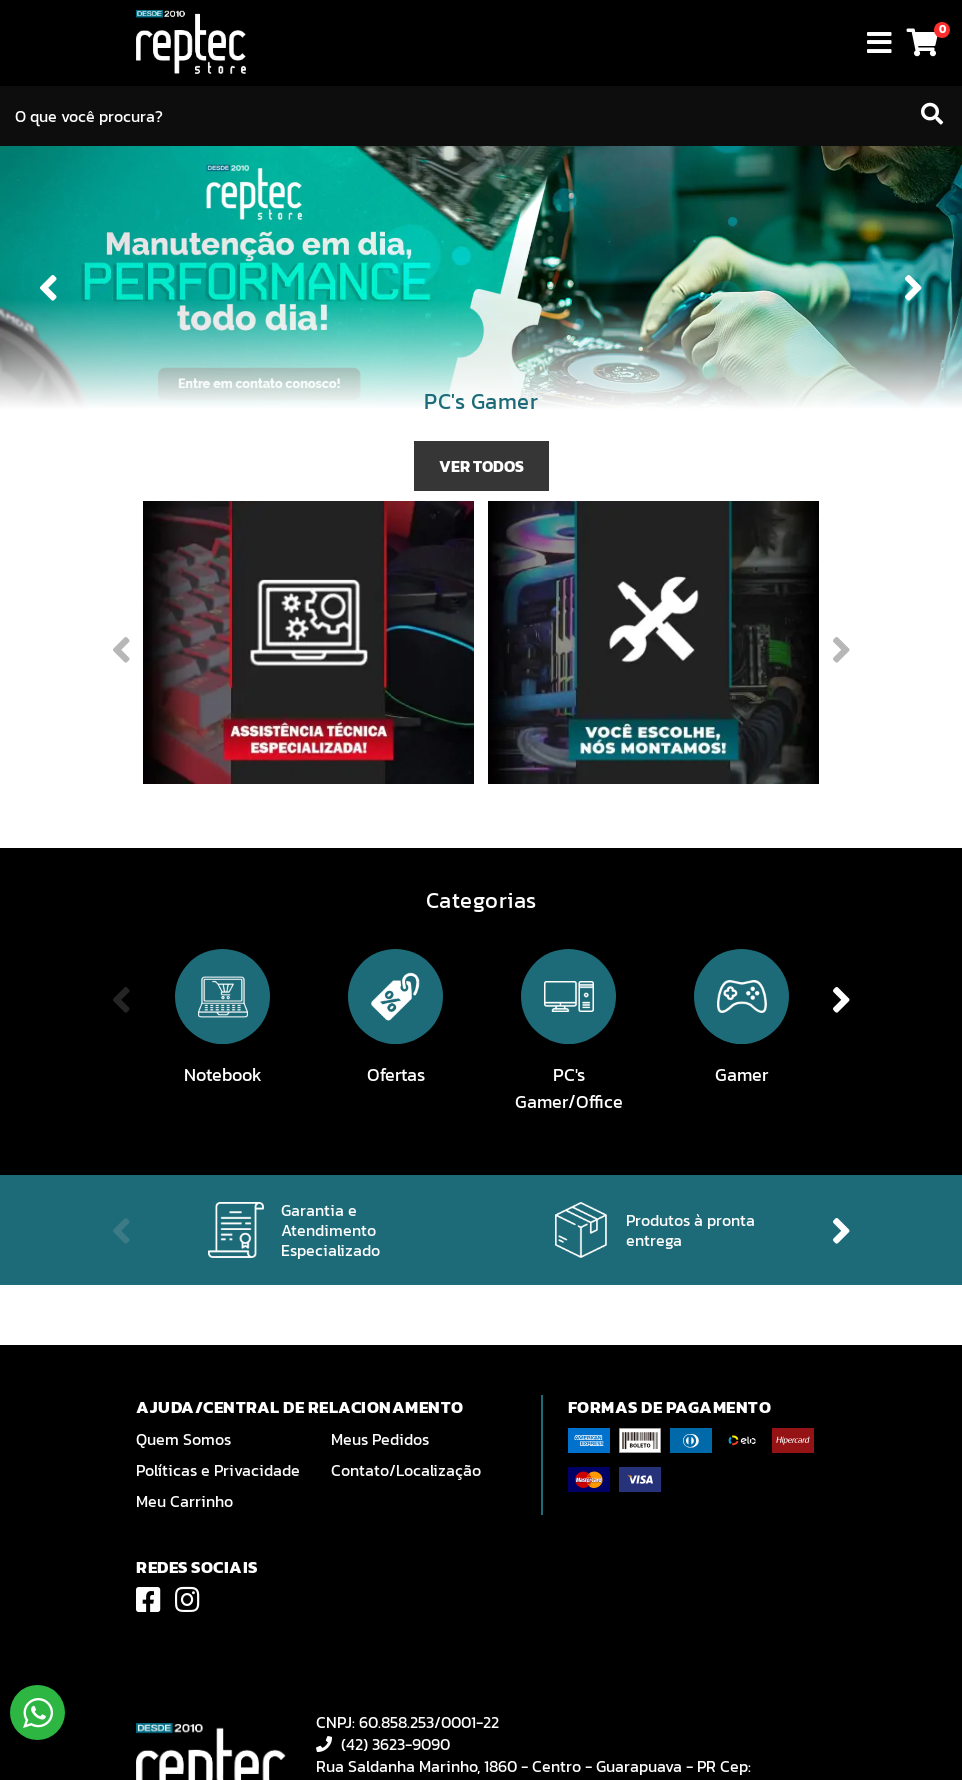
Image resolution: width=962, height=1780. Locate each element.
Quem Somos (183, 1439)
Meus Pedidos (380, 1439)
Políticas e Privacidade (218, 1470)
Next (914, 288)
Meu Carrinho (184, 1501)
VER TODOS (481, 466)
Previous (48, 288)
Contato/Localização (406, 1470)
